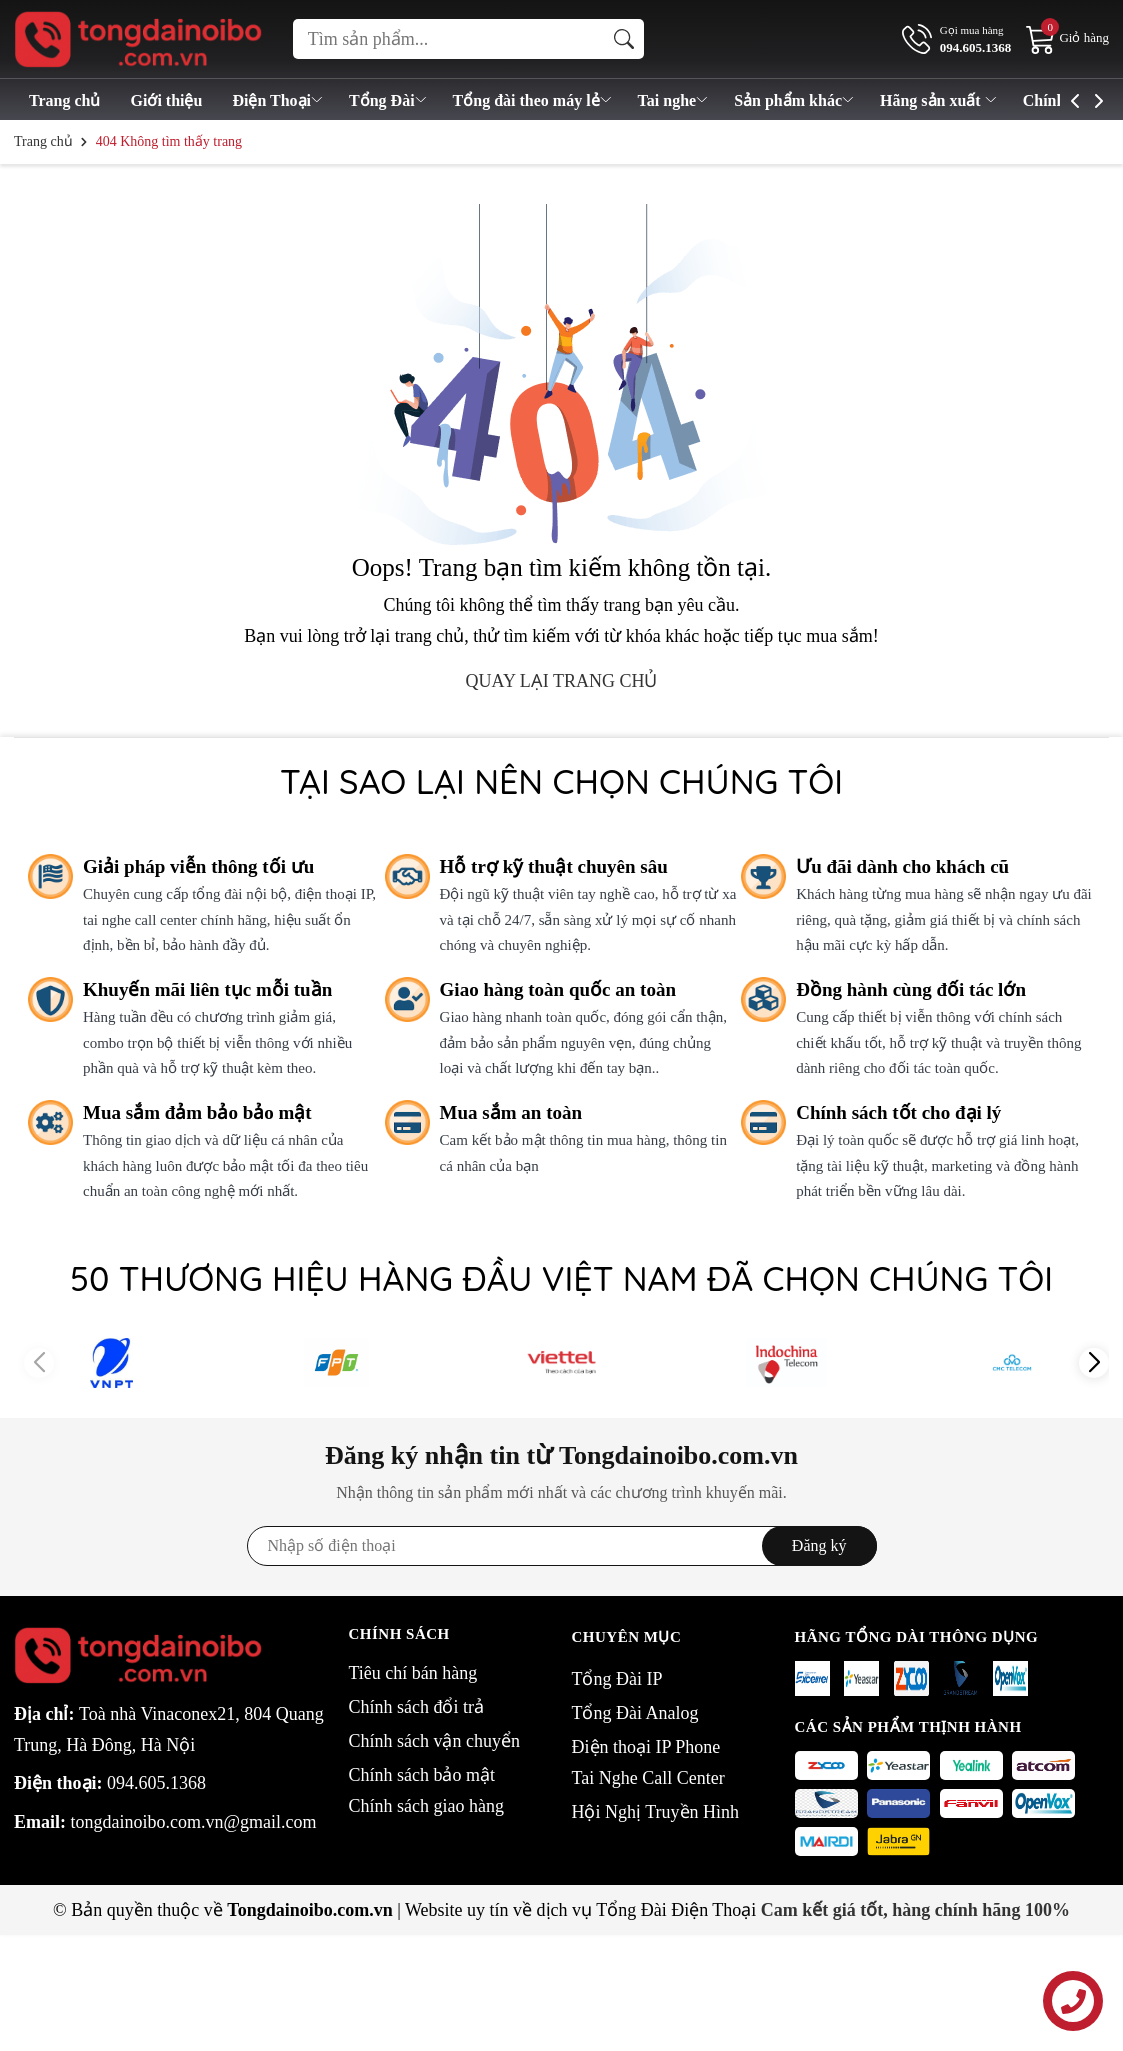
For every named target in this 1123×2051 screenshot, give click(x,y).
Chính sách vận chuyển (434, 1741)
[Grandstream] (960, 1678)
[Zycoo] (911, 1678)
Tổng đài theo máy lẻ (533, 100)
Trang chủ (64, 100)
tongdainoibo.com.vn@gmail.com (194, 1822)
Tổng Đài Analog (635, 1713)
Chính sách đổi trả (417, 1707)
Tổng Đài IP (617, 1679)
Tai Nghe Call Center (648, 1778)
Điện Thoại (278, 100)
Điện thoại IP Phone (646, 1747)
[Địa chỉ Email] (562, 1546)
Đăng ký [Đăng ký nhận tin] (819, 1545)
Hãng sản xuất (939, 100)
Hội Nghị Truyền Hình (656, 1812)
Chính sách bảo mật (422, 1775)
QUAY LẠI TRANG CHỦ (562, 681)
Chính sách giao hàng (426, 1806)
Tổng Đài (389, 100)
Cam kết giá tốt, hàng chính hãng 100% (915, 1910)
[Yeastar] (861, 1678)
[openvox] (1010, 1678)
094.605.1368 (156, 1783)
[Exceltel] (812, 1678)
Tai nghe (674, 100)
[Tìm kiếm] (624, 39)
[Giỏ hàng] (1067, 37)
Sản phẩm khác (795, 100)
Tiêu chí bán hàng (413, 1673)
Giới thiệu (166, 100)
